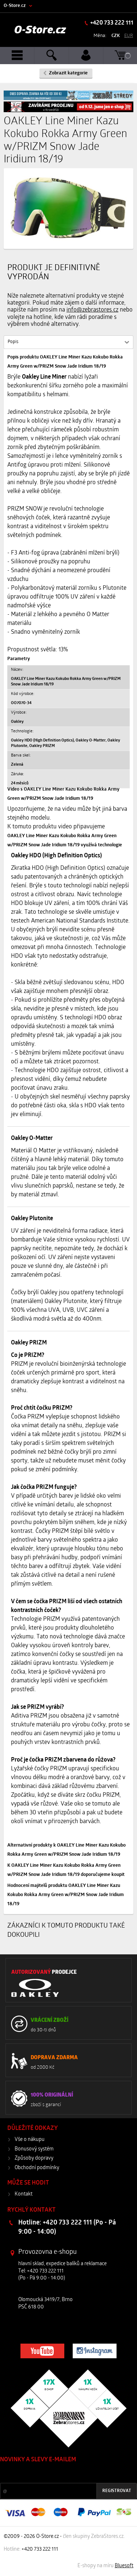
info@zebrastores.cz (92, 310)
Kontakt (24, 2194)
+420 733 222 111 (111, 23)
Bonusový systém (34, 2149)
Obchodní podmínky (37, 2168)
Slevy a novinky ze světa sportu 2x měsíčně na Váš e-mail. (62, 2473)
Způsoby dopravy (34, 2158)
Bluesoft (124, 2566)
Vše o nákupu (30, 2139)
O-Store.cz (15, 5)
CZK (115, 35)
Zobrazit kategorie (68, 73)
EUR (128, 35)
